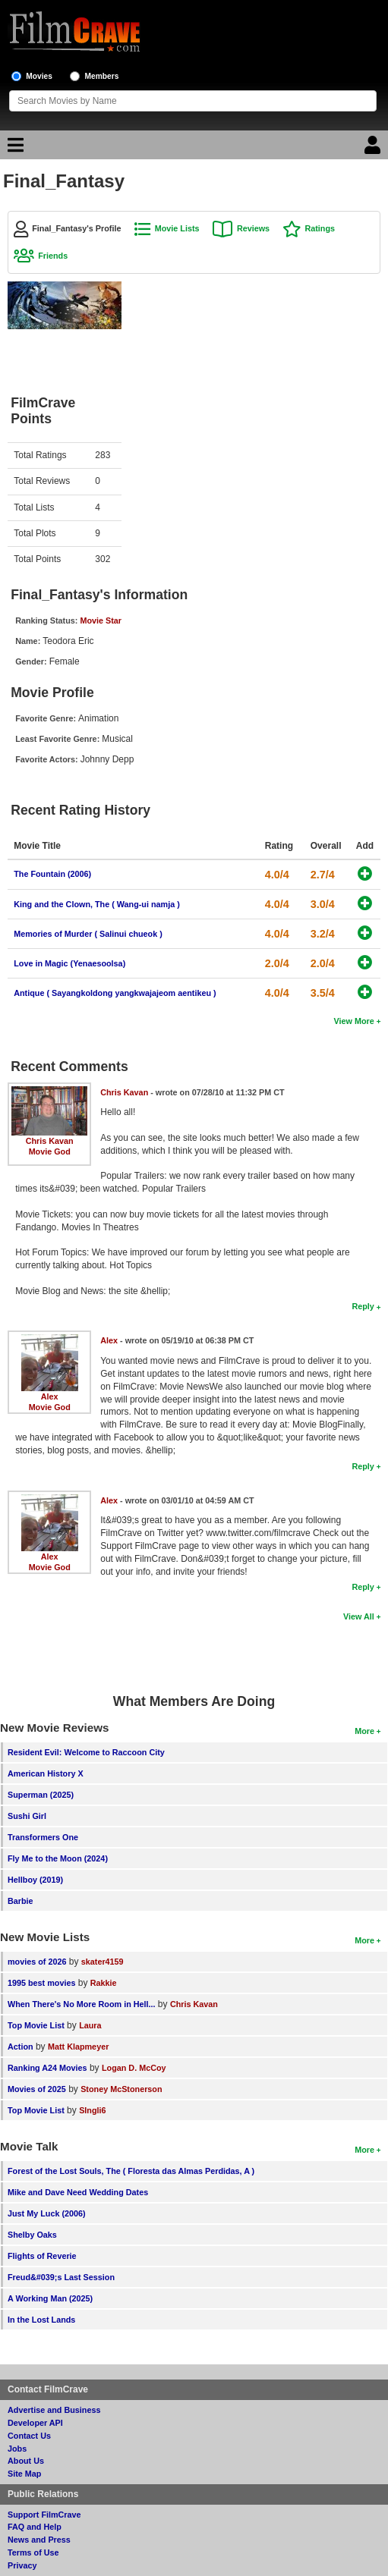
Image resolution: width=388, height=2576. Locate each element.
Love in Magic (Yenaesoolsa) (69, 963)
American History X (46, 1773)
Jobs (17, 2448)
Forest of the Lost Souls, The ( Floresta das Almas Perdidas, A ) (131, 2170)
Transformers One (43, 1837)
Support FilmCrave (44, 2514)
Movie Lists (177, 228)
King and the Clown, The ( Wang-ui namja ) (97, 904)
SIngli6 (92, 2110)
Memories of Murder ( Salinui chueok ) (88, 933)
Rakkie (103, 1982)
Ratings (319, 228)
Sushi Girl (27, 1815)
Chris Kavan (50, 1140)
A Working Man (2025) (50, 2298)
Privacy (22, 2565)
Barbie (20, 1900)
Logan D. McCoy (134, 2067)
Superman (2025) (41, 1794)
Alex (49, 1396)
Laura (90, 2025)
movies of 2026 (37, 1961)
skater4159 (102, 1961)
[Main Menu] (13, 148)
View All (358, 1616)
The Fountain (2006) (52, 873)
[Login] (374, 148)
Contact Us (29, 2435)
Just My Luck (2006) (47, 2213)
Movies (39, 76)
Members (102, 76)
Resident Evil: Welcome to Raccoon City (86, 1752)
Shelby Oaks (32, 2234)
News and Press (39, 2539)
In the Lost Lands (41, 2319)
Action (20, 2046)
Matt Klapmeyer (78, 2046)
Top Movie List (36, 2025)
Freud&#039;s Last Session (61, 2277)
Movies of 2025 (37, 2089)
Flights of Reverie (42, 2255)
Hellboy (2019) (35, 1879)
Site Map (24, 2473)
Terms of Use (33, 2552)
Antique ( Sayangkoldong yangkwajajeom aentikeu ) (115, 992)
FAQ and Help (35, 2526)
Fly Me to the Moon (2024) (58, 1858)
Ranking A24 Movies (47, 2067)
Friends (53, 255)
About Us (26, 2460)
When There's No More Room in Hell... (82, 2004)
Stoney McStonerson (121, 2089)
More (364, 1731)
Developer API (35, 2422)
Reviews (253, 228)
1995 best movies (41, 1982)
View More (354, 1021)
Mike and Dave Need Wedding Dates (78, 2192)
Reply (363, 1306)
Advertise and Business (54, 2409)
